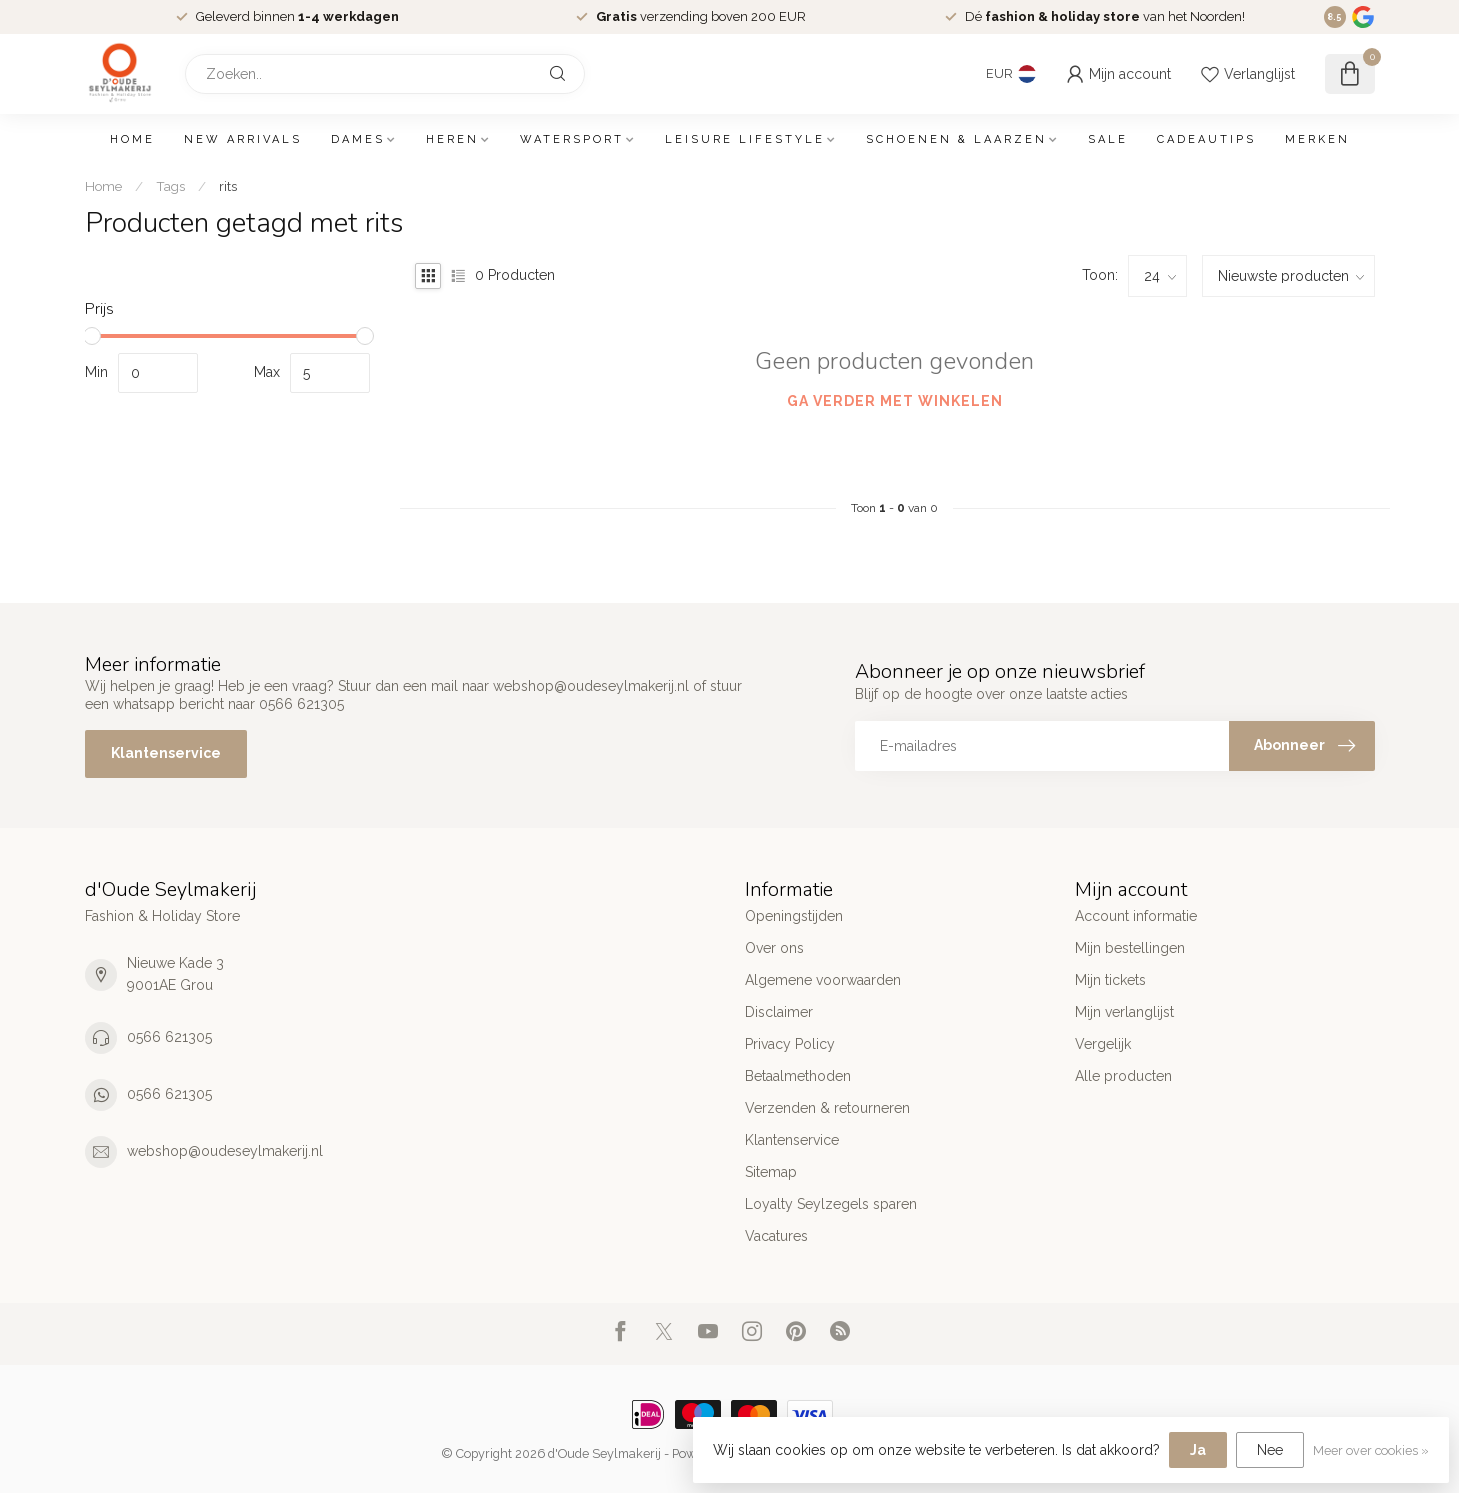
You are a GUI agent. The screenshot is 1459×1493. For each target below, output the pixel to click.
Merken (1317, 139)
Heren (452, 139)
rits (228, 186)
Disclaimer (779, 1012)
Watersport (572, 139)
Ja (1198, 1450)
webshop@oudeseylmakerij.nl (225, 1151)
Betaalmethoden (798, 1076)
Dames (358, 139)
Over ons (774, 948)
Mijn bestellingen (1130, 948)
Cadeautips (1206, 139)
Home (132, 139)
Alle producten (1123, 1076)
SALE (1108, 139)
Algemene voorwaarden (823, 980)
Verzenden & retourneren (827, 1108)
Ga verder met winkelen (895, 401)
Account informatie (1136, 916)
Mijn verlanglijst (1124, 1012)
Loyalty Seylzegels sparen (831, 1204)
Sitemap (771, 1172)
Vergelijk (1103, 1044)
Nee (1270, 1450)
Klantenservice (166, 753)
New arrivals (243, 139)
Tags (170, 186)
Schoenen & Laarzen (956, 139)
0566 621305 (169, 1037)
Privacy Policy (790, 1044)
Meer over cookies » (1371, 1450)
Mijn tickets (1110, 980)
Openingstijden (794, 916)
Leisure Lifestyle (745, 139)
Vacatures (776, 1236)
